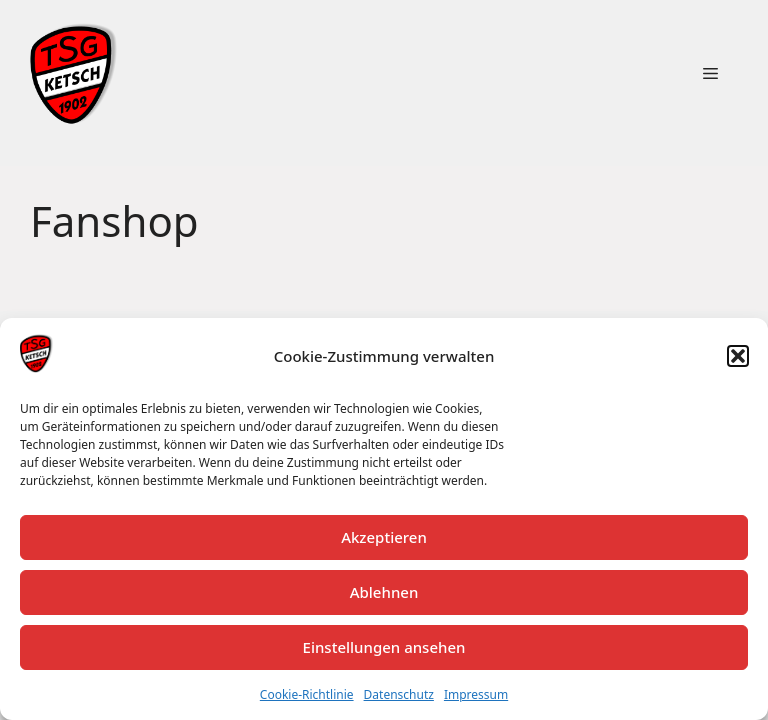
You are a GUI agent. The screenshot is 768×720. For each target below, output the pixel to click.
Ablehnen (384, 592)
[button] (738, 356)
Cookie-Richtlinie (307, 694)
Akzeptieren (384, 537)
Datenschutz (399, 694)
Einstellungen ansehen (384, 647)
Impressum (476, 694)
